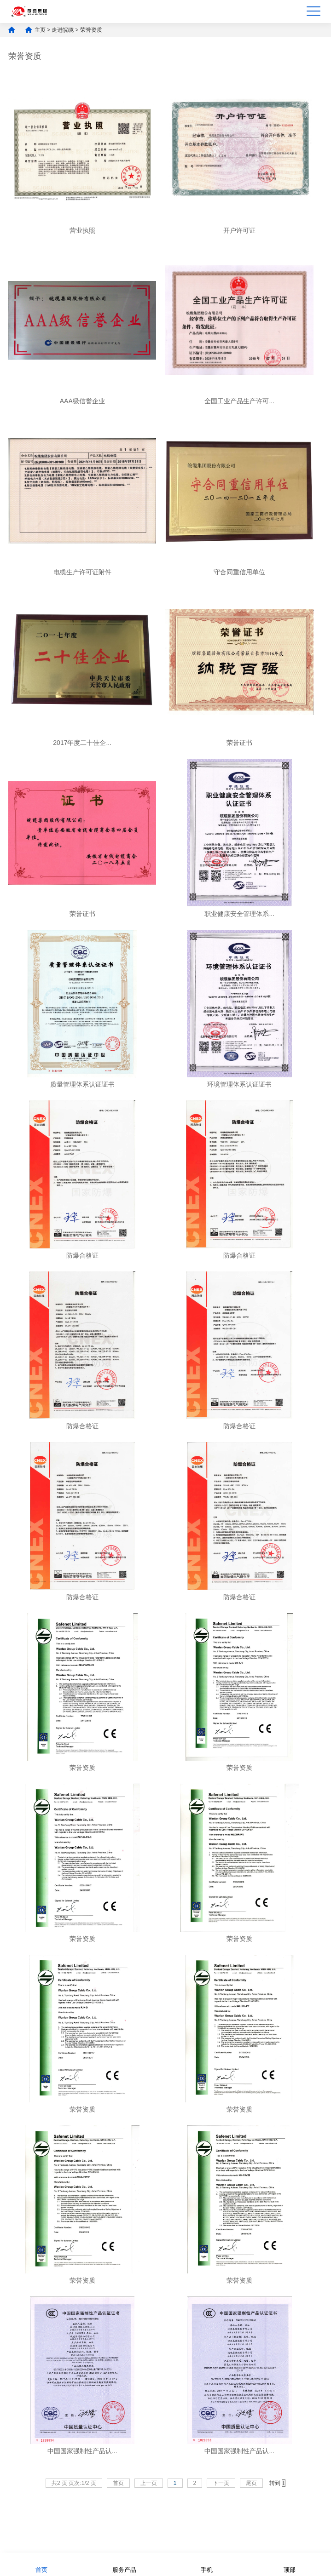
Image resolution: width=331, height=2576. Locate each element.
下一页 (221, 2483)
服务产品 (124, 2563)
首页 (41, 2563)
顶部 (290, 2563)
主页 (40, 30)
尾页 (251, 2483)
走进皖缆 (63, 30)
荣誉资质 (91, 30)
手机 (207, 2563)
